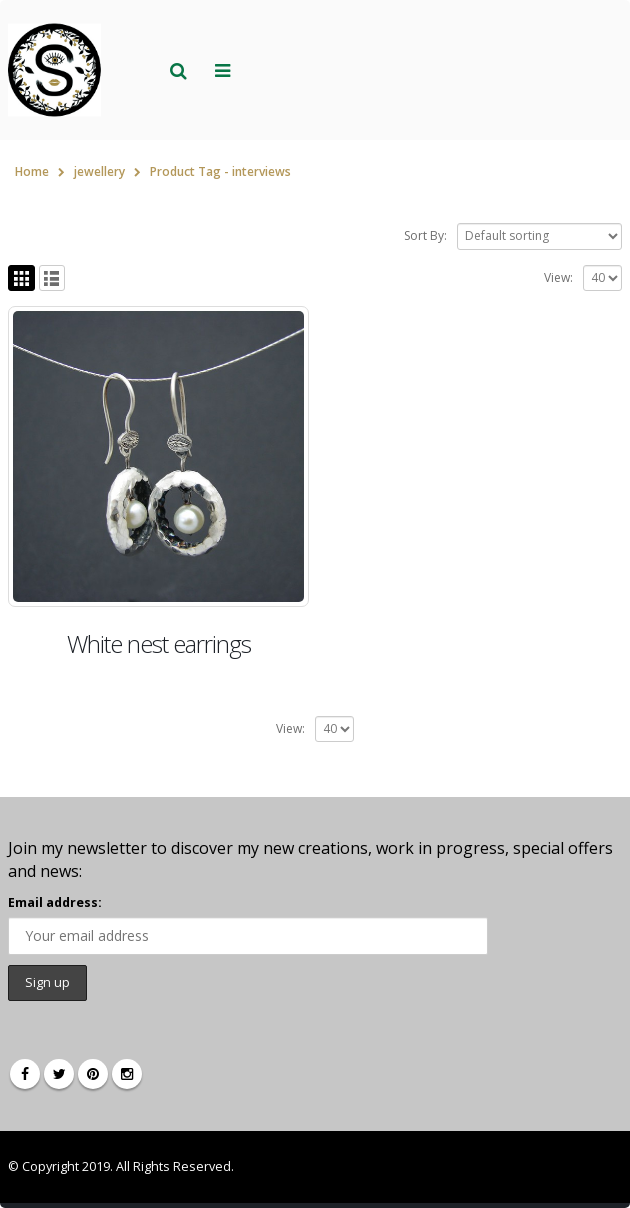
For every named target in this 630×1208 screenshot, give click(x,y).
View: (558, 277)
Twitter (59, 1074)
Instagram (127, 1074)
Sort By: (425, 235)
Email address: (55, 902)
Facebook (25, 1074)
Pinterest (93, 1074)
